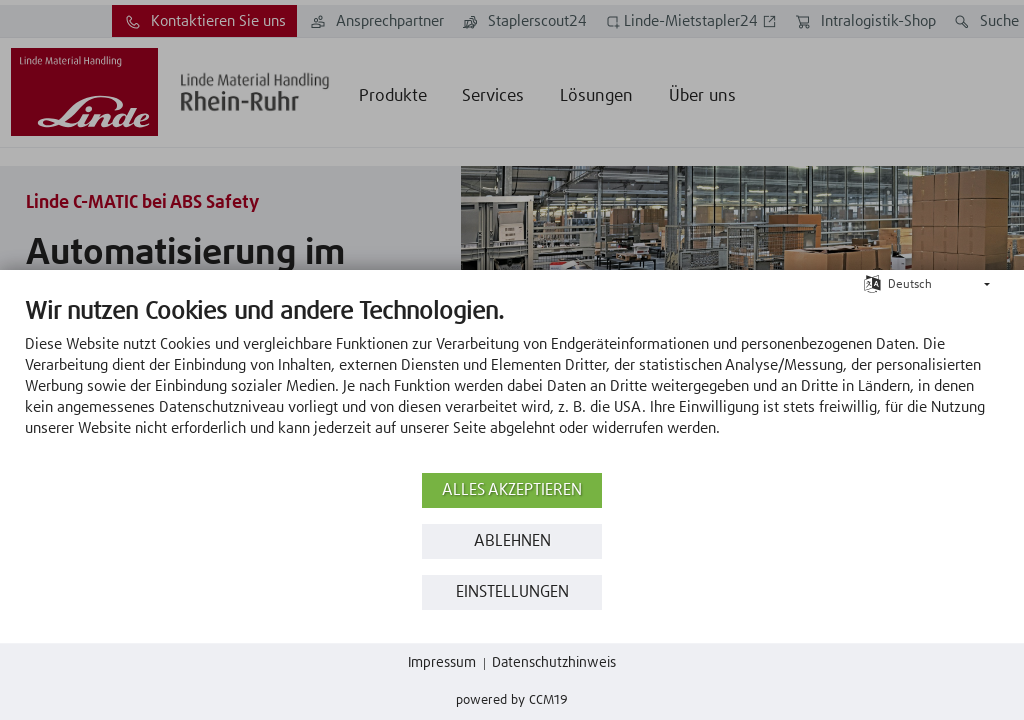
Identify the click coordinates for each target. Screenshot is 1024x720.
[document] (512, 382)
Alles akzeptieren (512, 490)
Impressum (442, 663)
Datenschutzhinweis (554, 663)
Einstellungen (512, 592)
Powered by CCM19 (512, 700)
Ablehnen (512, 541)
